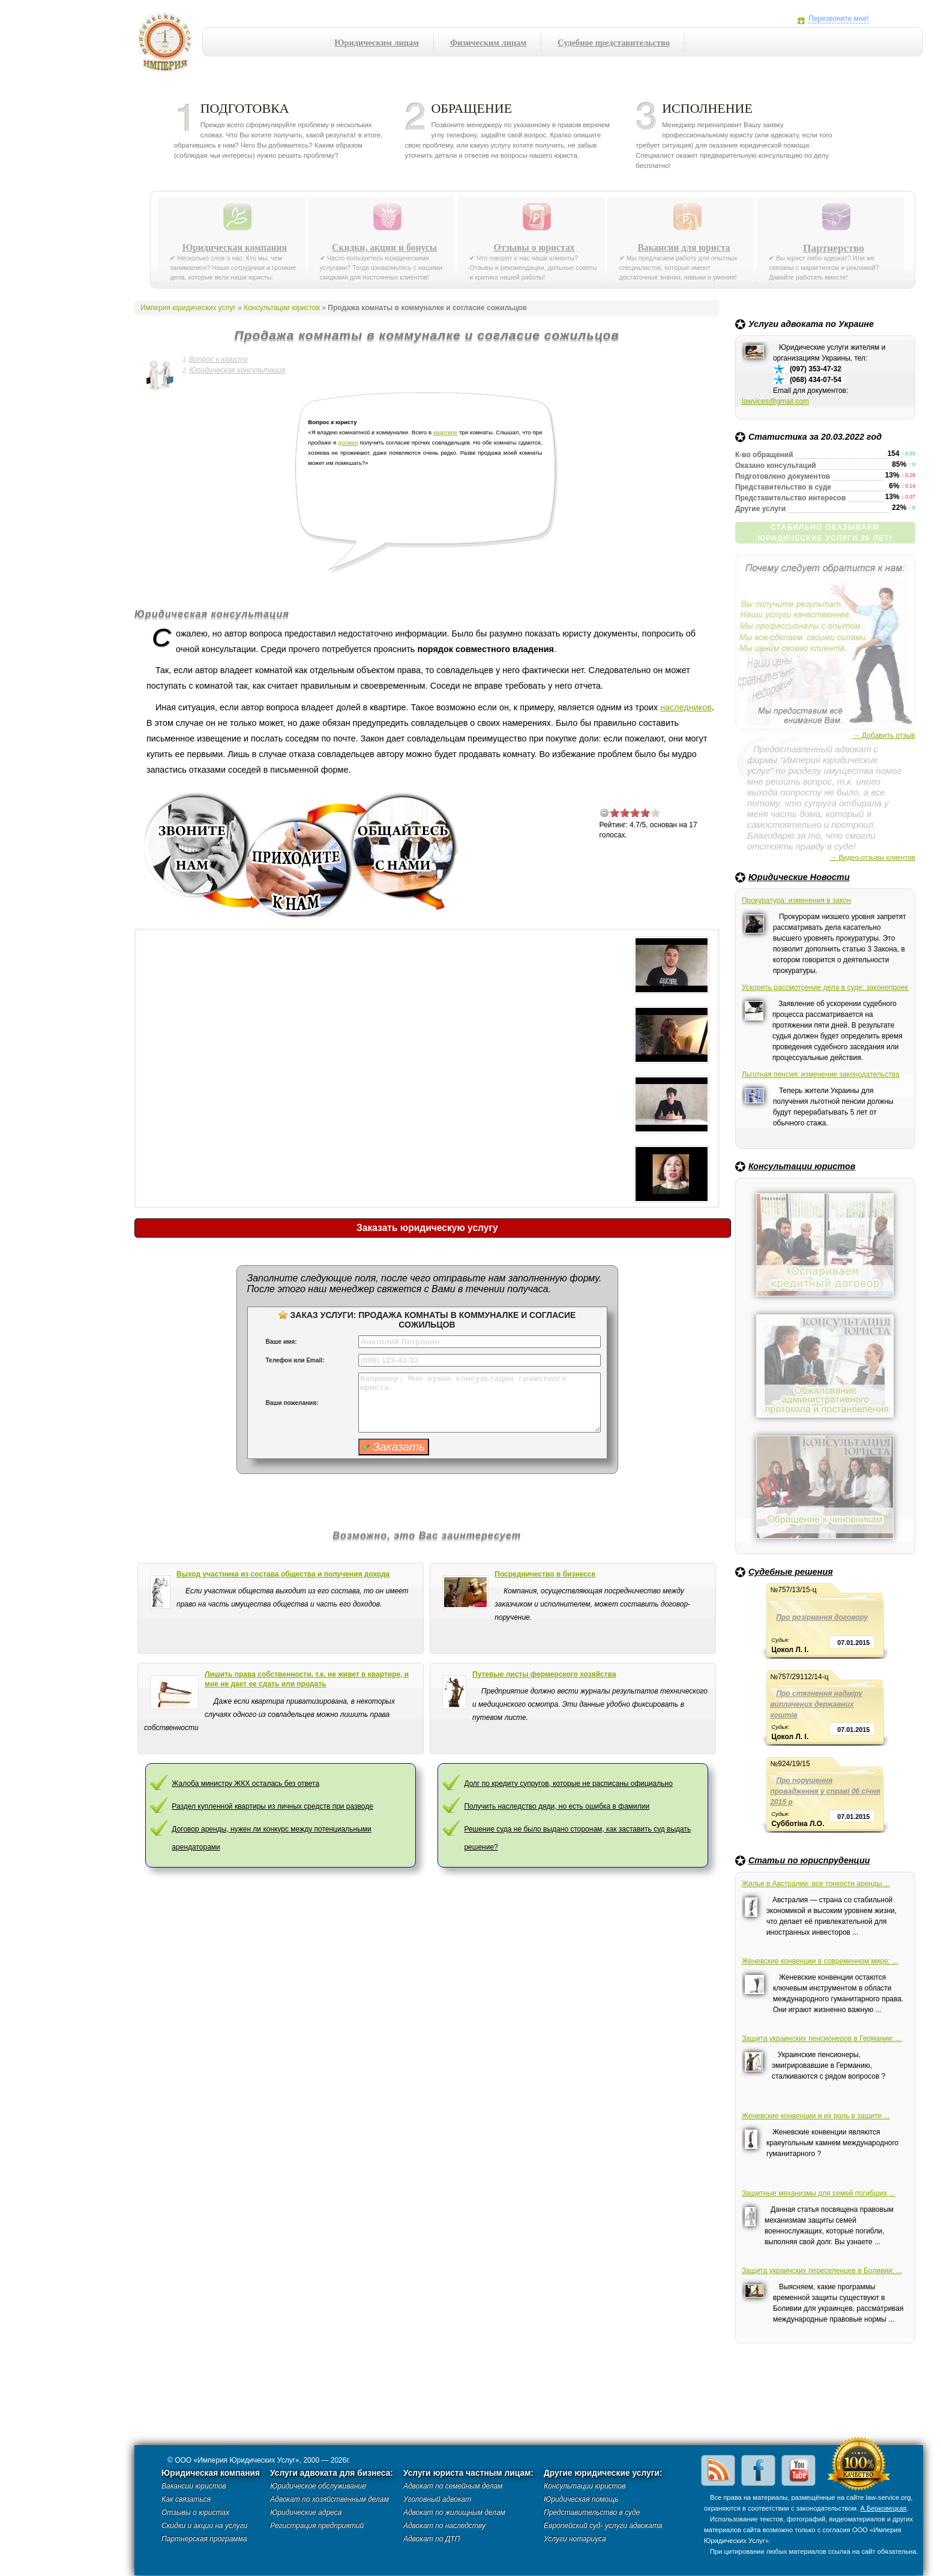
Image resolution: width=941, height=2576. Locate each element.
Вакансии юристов (193, 2486)
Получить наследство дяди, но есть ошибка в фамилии (556, 1806)
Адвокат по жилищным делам (454, 2512)
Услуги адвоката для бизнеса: (331, 2473)
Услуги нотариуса (575, 2539)
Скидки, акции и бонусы (384, 248)
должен (348, 442)
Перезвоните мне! (838, 18)
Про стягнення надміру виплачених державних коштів (816, 1704)
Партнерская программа (204, 2539)
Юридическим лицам (376, 42)
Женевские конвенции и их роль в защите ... (816, 2116)
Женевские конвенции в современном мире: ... (820, 1961)
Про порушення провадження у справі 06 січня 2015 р (825, 1791)
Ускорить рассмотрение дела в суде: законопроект (825, 987)
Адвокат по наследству (444, 2525)
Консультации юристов (802, 1166)
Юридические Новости (799, 877)
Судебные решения (790, 1572)
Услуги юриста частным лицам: (468, 2473)
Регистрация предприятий (317, 2525)
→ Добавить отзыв (884, 735)
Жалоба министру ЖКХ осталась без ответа (245, 1783)
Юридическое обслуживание (318, 2486)
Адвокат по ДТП (431, 2539)
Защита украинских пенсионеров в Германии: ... (822, 2038)
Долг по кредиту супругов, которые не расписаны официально (568, 1783)
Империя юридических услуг (168, 45)
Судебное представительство (614, 42)
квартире (445, 432)
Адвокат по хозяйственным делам (329, 2499)
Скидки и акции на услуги (204, 2525)
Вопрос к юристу (218, 359)
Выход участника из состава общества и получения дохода (282, 1574)
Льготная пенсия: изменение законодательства (821, 1074)
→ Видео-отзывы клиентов (872, 857)
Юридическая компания (234, 248)
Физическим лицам (488, 42)
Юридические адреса (305, 2512)
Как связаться (186, 2499)
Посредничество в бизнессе (545, 1574)
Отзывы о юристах (533, 248)
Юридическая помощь (581, 2499)
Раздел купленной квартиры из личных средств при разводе (272, 1806)
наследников (686, 707)
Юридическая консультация (237, 370)
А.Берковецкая (883, 2508)
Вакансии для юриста (683, 248)
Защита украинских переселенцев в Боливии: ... (822, 2270)
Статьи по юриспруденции (809, 1860)
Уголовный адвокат (437, 2499)
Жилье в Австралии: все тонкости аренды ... (816, 1884)
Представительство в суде (592, 2512)
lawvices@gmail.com (775, 401)
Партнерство (833, 248)
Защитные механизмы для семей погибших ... (818, 2193)
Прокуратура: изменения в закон (796, 900)
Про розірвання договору (822, 1617)
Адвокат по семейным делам (452, 2486)
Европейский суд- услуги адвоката (603, 2525)
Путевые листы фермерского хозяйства (544, 1674)
